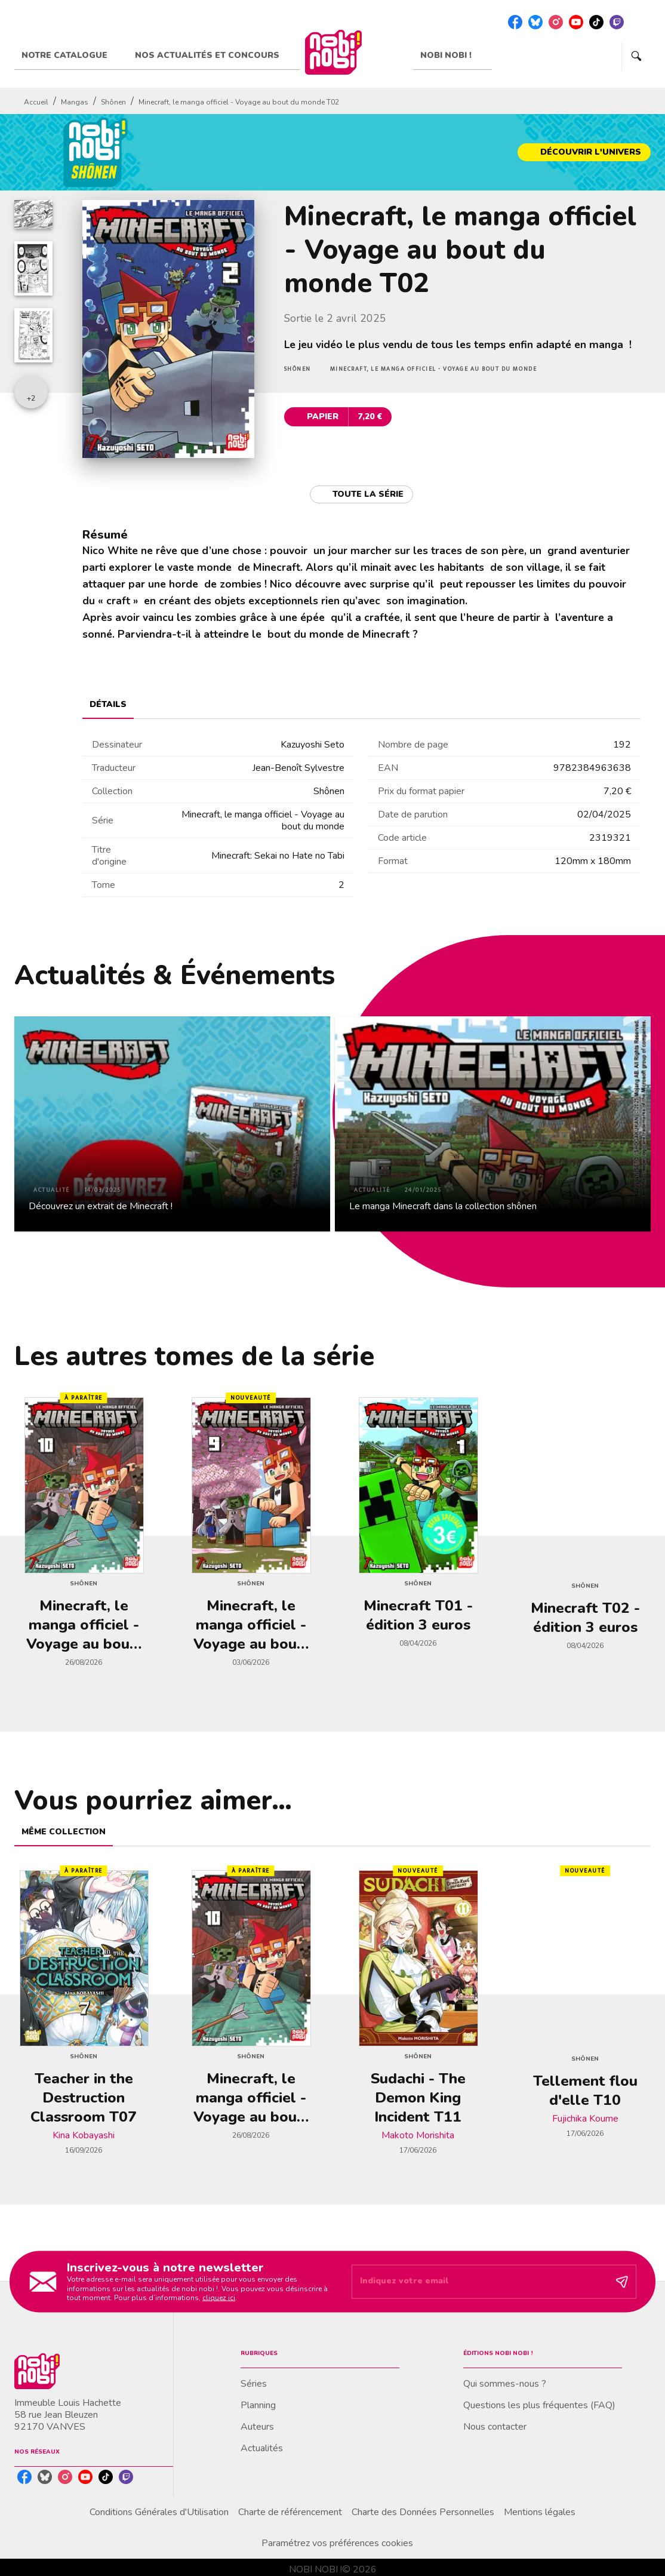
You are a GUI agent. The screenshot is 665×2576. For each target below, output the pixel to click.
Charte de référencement (290, 2512)
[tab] (71, 55)
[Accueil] (333, 52)
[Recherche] (636, 56)
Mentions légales (539, 2512)
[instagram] (556, 22)
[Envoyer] (622, 2281)
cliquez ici (218, 2298)
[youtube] (576, 22)
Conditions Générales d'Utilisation (159, 2512)
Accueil (36, 102)
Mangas (74, 102)
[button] (584, 152)
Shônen (113, 102)
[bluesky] (535, 22)
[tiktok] (596, 22)
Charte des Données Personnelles (423, 2512)
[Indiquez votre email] (479, 2281)
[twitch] (616, 22)
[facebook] (515, 22)
